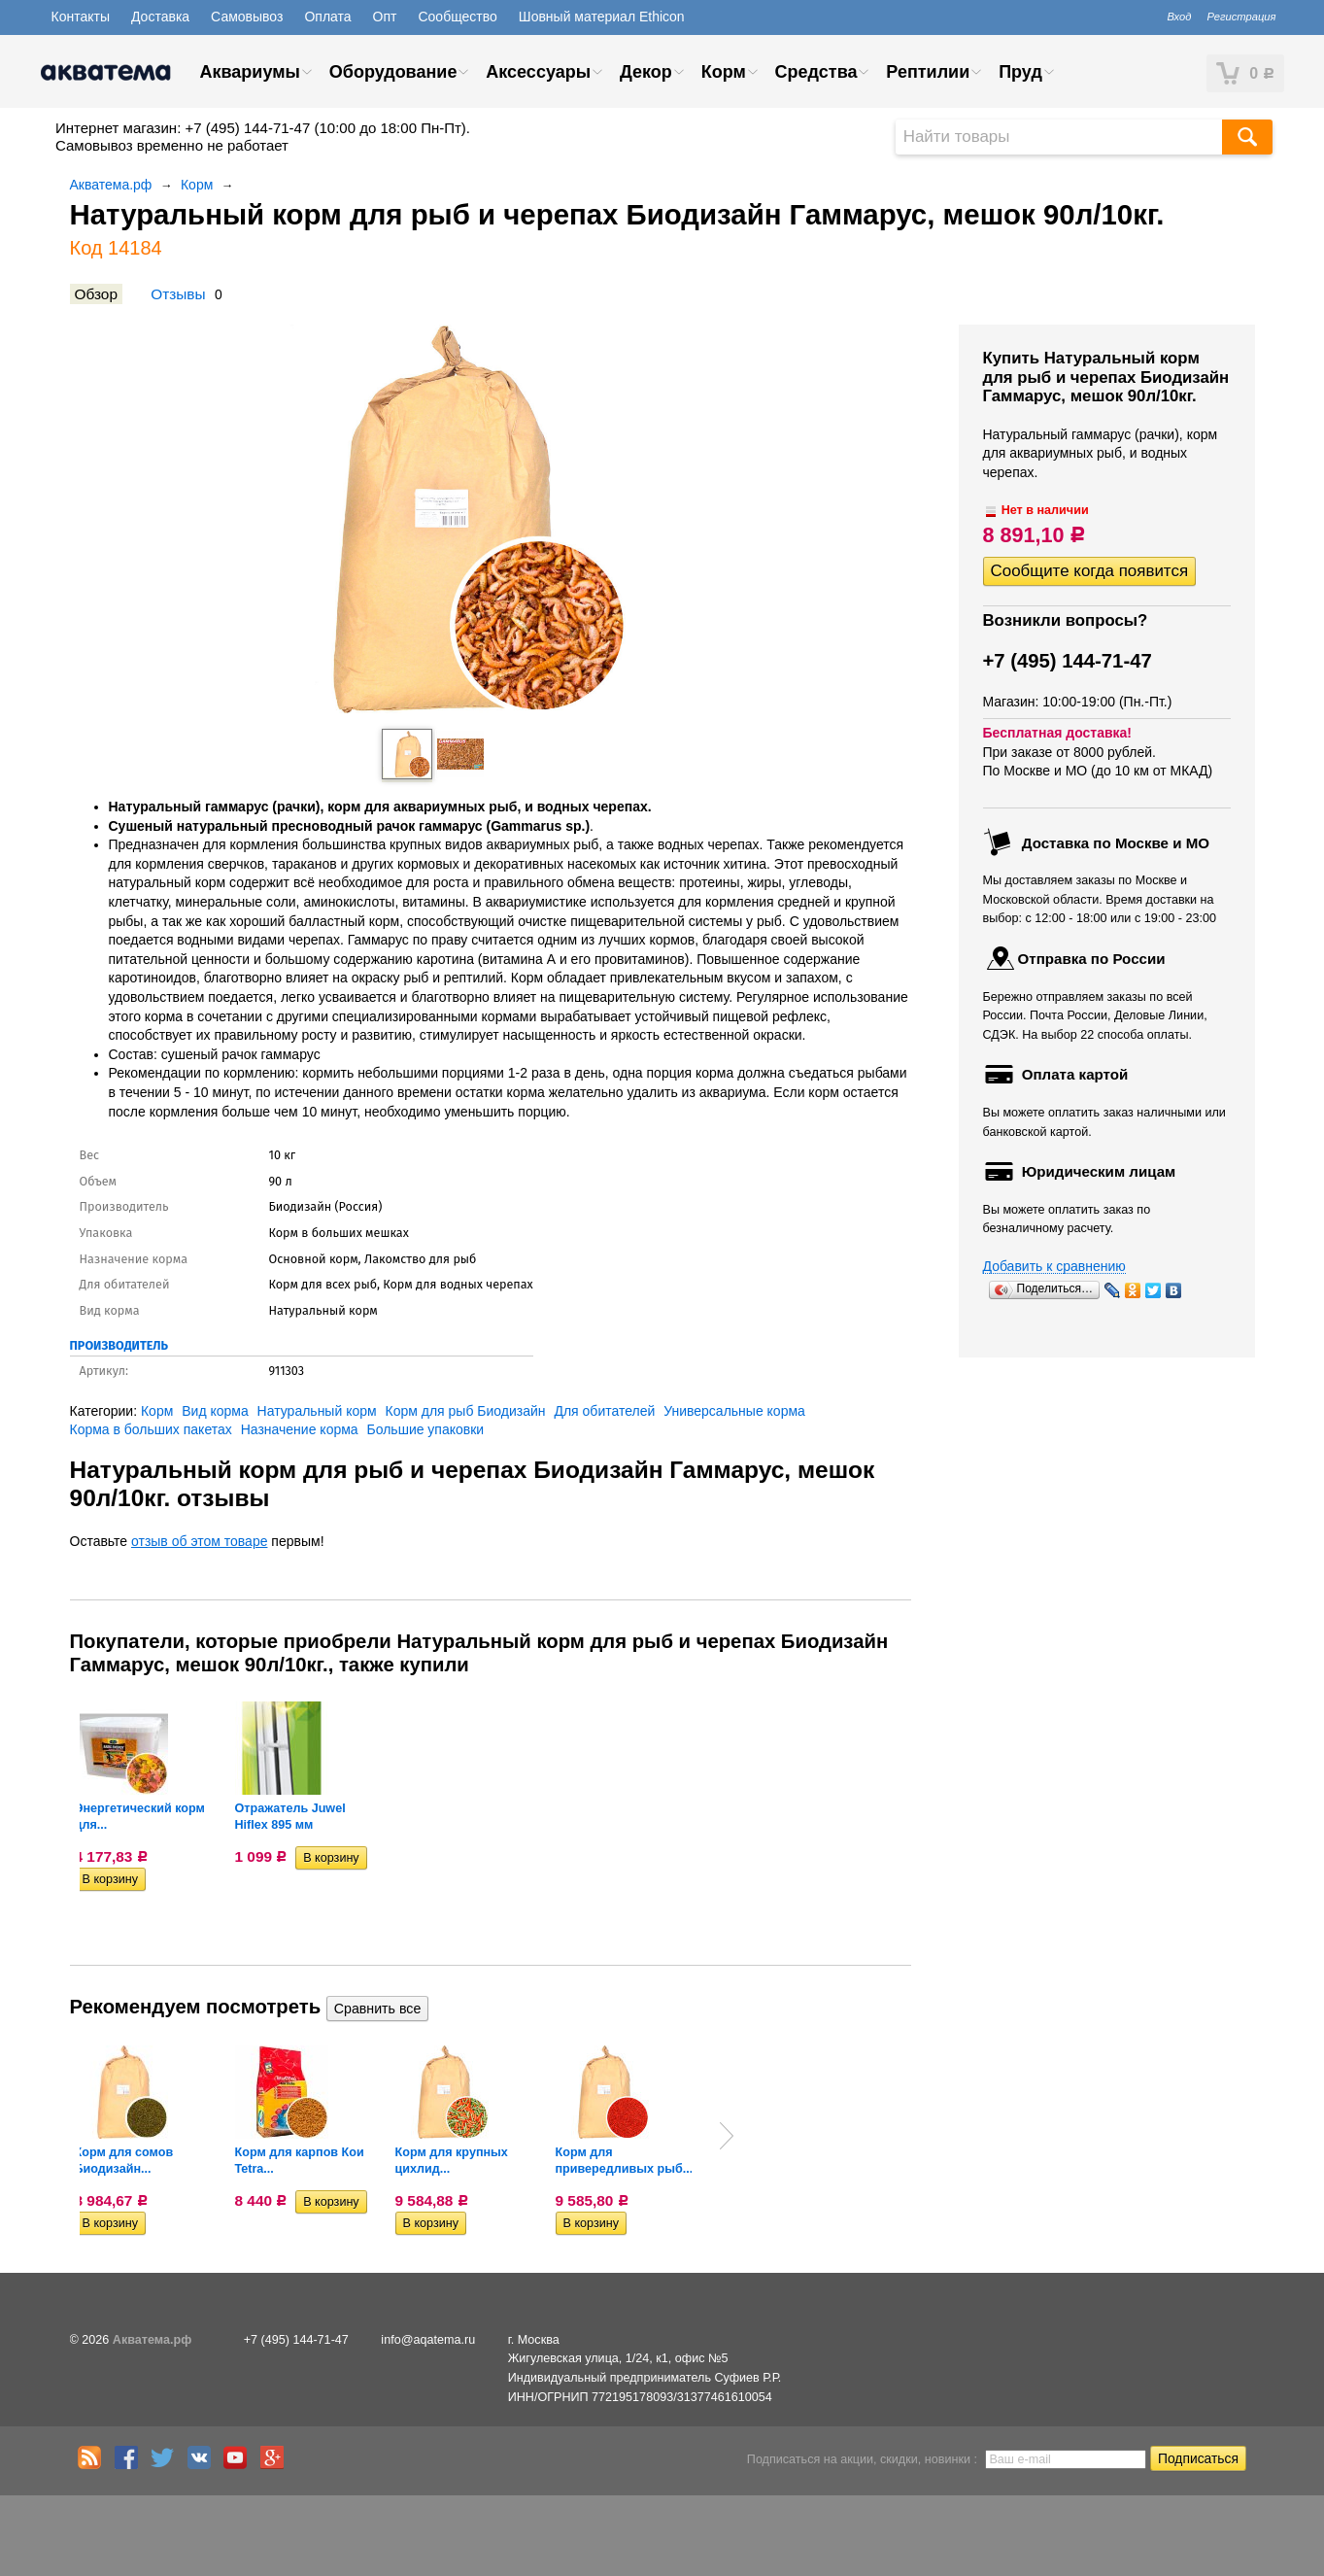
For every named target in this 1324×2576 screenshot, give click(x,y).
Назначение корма (299, 1429)
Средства (816, 72)
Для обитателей (604, 1411)
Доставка (160, 16)
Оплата (327, 16)
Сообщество (457, 16)
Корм (723, 72)
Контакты (80, 16)
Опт (385, 16)
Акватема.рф (111, 184)
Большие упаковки (426, 1429)
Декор (646, 72)
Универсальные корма (734, 1411)
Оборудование (393, 72)
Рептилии (927, 72)
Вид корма (215, 1411)
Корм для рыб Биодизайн (466, 1411)
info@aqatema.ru (428, 2340)
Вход (1179, 16)
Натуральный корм (317, 1411)
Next (726, 2135)
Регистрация (1240, 16)
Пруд (1020, 72)
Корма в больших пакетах (151, 1429)
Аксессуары (538, 72)
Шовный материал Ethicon (602, 16)
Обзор (96, 294)
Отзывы (178, 294)
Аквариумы (250, 72)
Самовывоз (247, 16)
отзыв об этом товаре (199, 1541)
